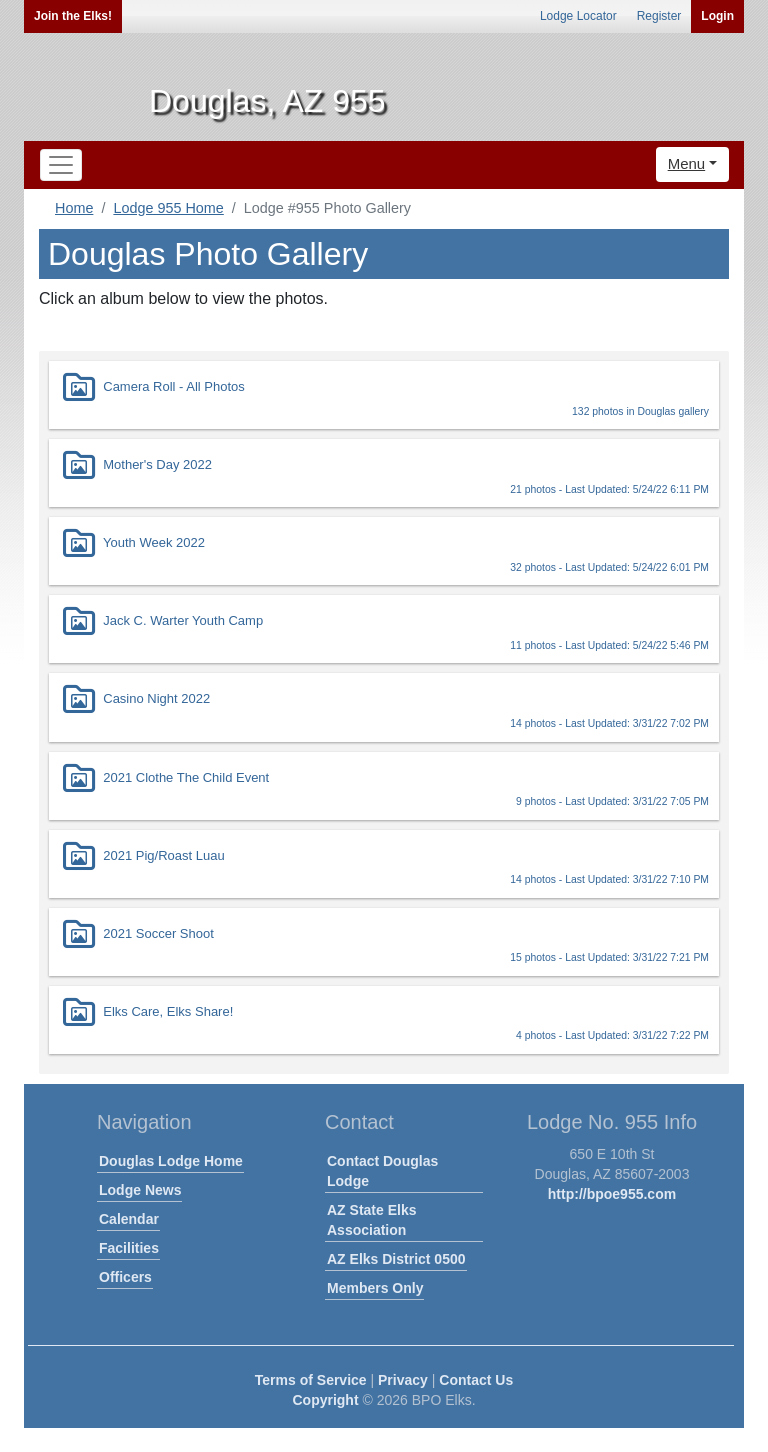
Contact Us (476, 1380)
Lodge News (140, 1190)
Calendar (129, 1219)
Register (659, 16)
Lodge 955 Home (168, 208)
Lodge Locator (578, 16)
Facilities (129, 1248)
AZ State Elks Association (371, 1220)
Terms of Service (311, 1380)
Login (717, 16)
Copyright (325, 1400)
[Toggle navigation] (61, 165)
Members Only (375, 1288)
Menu (687, 163)
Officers (125, 1277)
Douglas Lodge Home (171, 1161)
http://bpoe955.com (612, 1194)
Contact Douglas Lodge (382, 1171)
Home (74, 208)
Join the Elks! (73, 16)
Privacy (403, 1380)
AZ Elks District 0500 (396, 1259)
